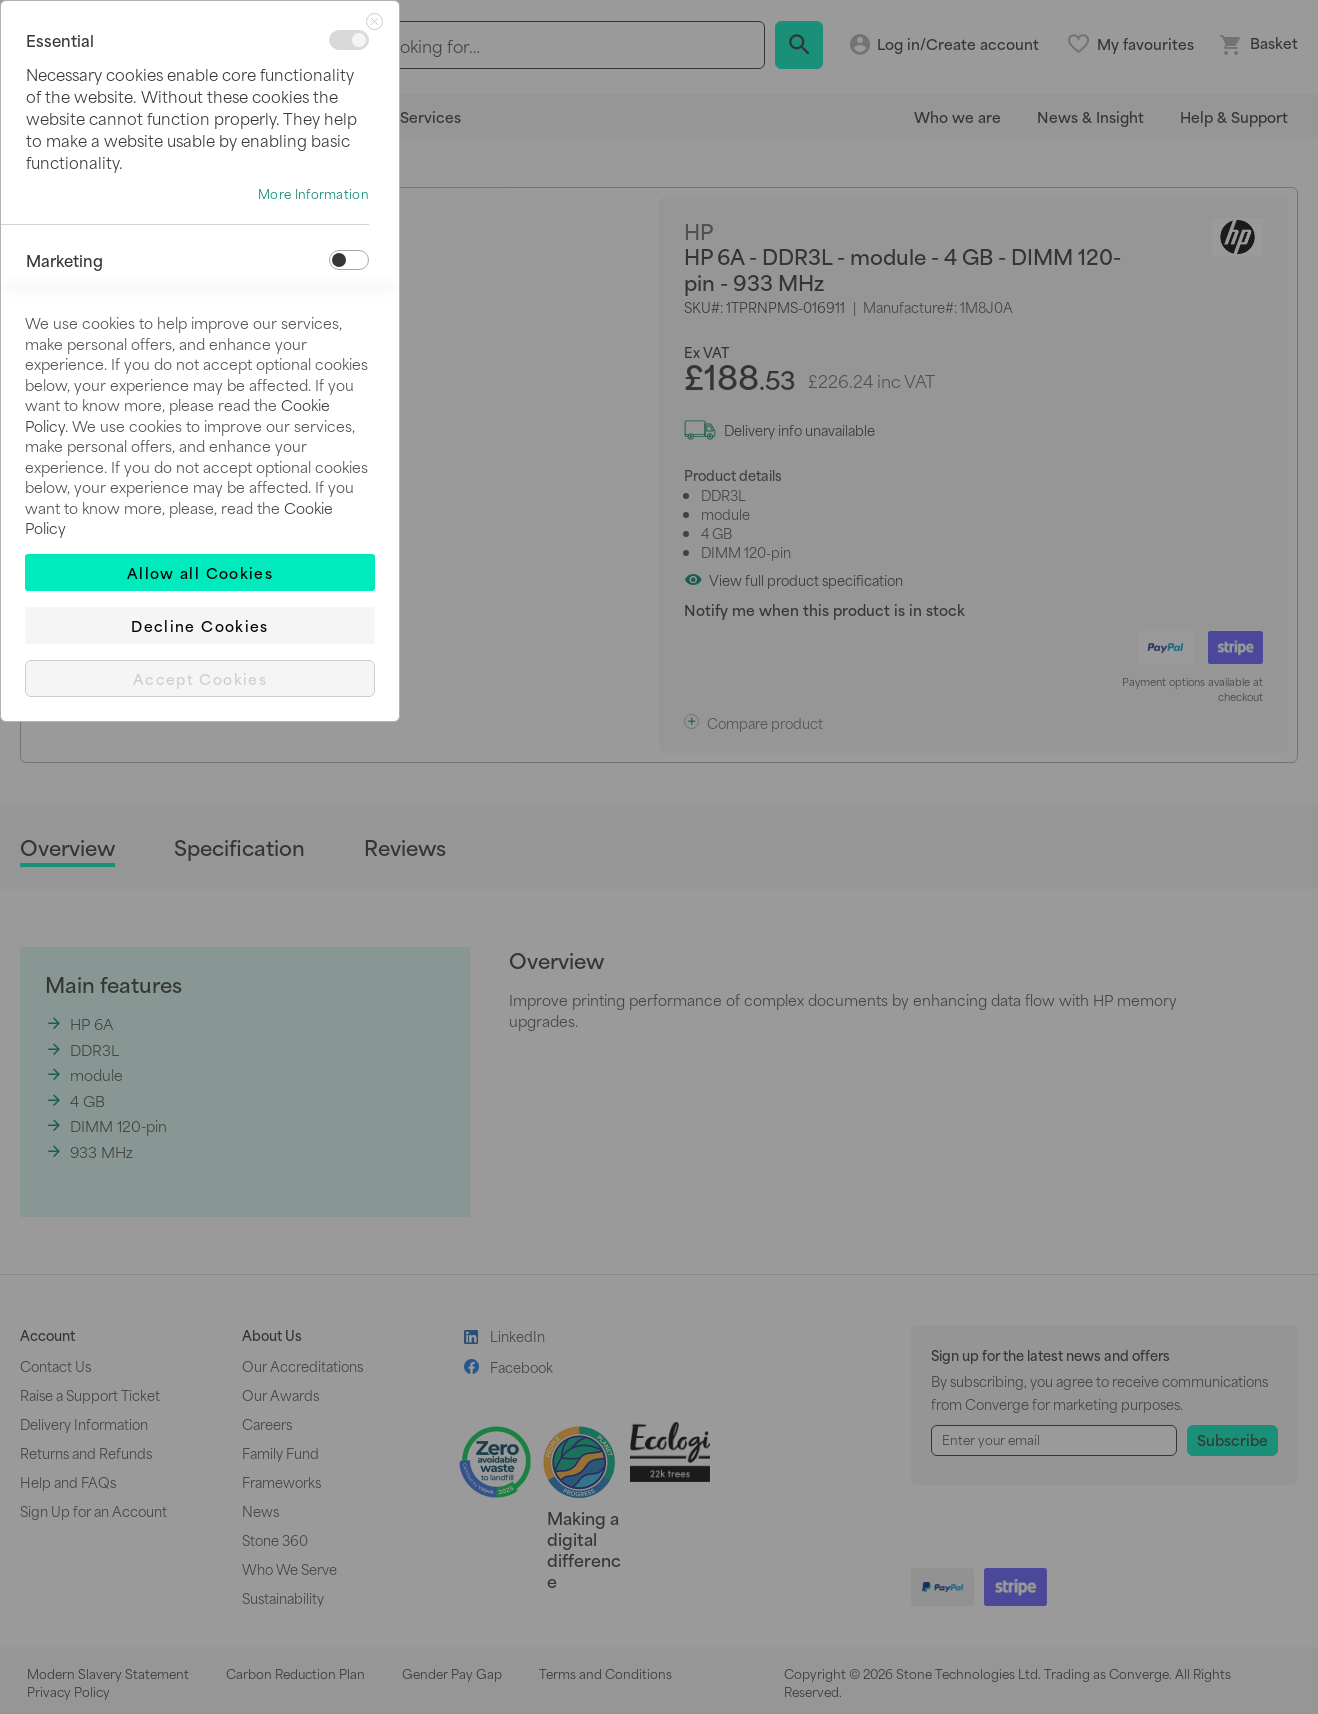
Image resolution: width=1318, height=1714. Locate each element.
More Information (313, 194)
